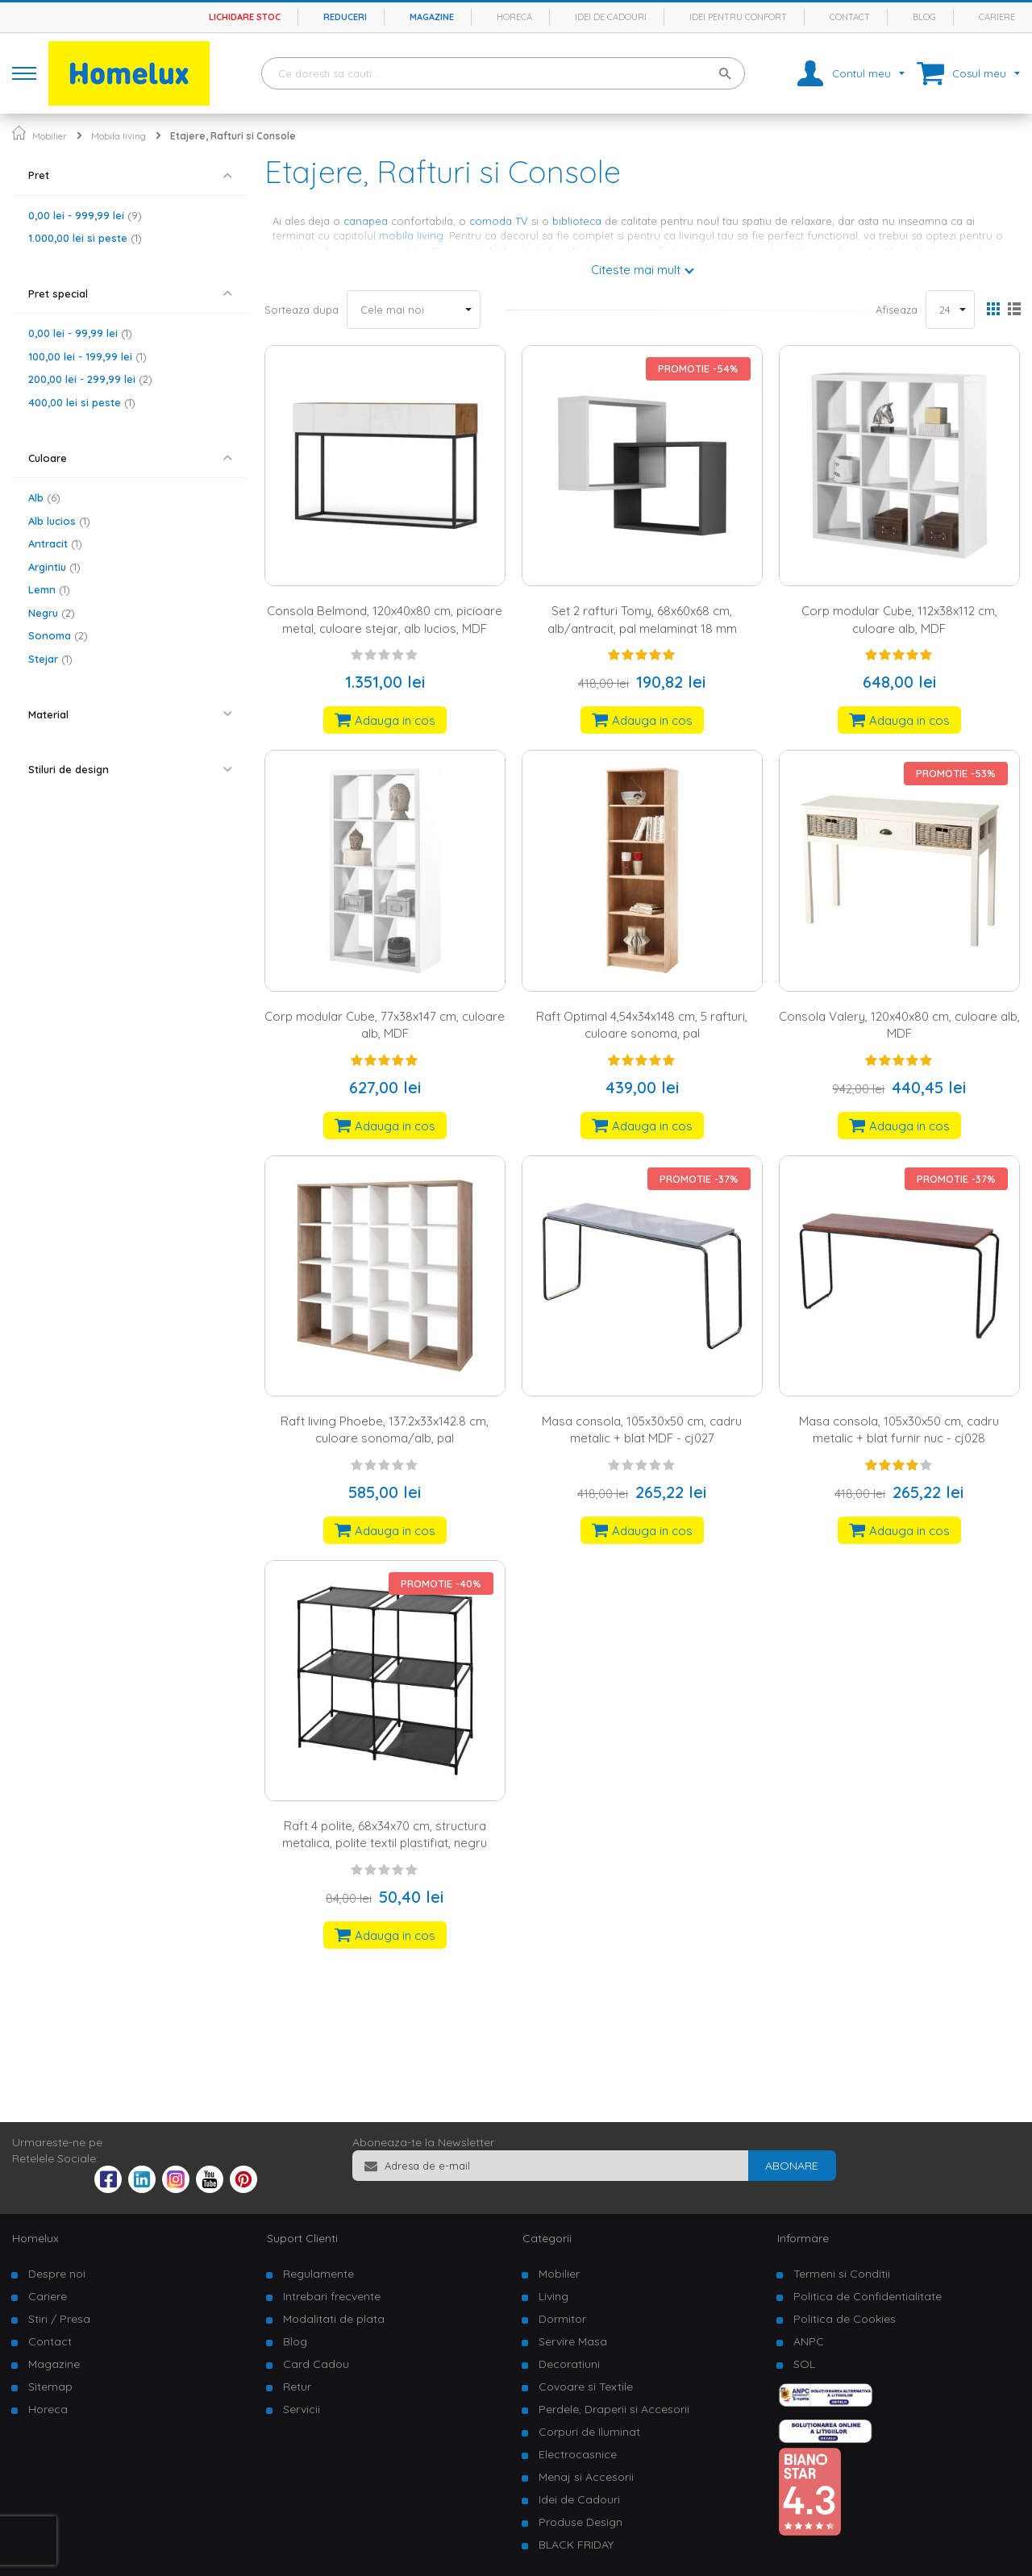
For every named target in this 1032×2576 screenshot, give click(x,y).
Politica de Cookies (844, 2319)
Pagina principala (19, 132)
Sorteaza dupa (301, 309)
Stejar (50, 658)
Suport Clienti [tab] (302, 2238)
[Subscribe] (791, 2165)
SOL (804, 2364)
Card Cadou (316, 2364)
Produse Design (580, 2522)
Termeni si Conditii (841, 2273)
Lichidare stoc (245, 17)
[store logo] (129, 73)
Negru (51, 612)
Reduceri (345, 17)
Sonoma (58, 635)
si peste (85, 237)
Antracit (55, 543)
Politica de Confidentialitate (867, 2296)
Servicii (301, 2409)
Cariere (997, 17)
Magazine (432, 17)
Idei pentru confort (738, 17)
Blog (924, 17)
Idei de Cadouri (579, 2499)
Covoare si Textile (586, 2386)
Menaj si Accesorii (586, 2477)
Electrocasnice (578, 2454)
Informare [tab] (803, 2238)
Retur (297, 2386)
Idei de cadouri (611, 17)
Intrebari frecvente (332, 2296)
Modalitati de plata (334, 2319)
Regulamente (318, 2273)
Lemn (49, 589)
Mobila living (118, 136)
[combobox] (503, 73)
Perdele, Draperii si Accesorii (614, 2409)
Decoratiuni (569, 2364)
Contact (850, 17)
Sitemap (50, 2386)
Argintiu (54, 566)
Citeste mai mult (635, 269)
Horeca (514, 17)
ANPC (808, 2341)
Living (553, 2296)
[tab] (130, 175)
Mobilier (49, 136)
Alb (44, 497)
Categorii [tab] (547, 2238)
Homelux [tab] (35, 2238)
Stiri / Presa (59, 2319)
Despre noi (56, 2273)
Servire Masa (573, 2341)
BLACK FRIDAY (576, 2544)
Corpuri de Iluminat (589, 2431)
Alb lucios (59, 520)
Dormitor (562, 2319)
